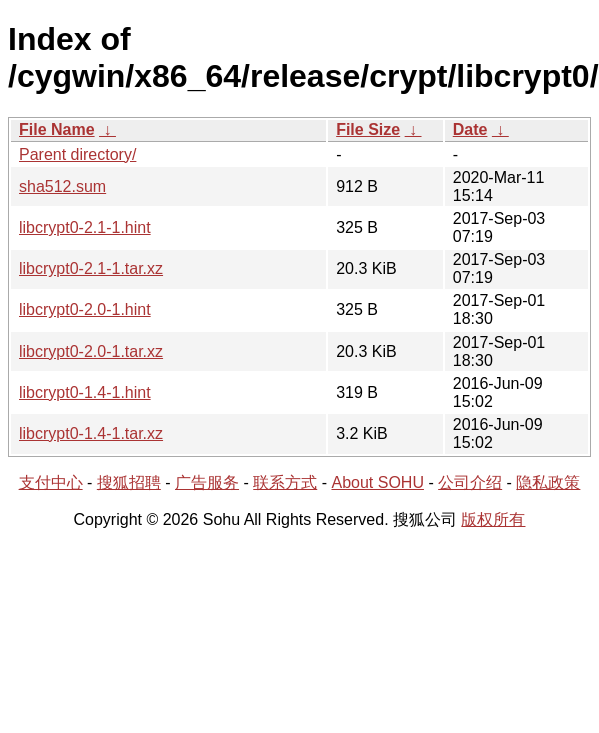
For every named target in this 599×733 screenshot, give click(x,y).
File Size (368, 129)
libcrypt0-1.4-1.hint (85, 392)
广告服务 (207, 482)
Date (470, 129)
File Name (57, 129)
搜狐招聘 (129, 482)
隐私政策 (548, 482)
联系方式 (285, 482)
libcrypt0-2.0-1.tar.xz (91, 351)
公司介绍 (470, 482)
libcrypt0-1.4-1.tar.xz (91, 433)
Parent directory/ (77, 154)
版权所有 (493, 519)
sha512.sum (62, 186)
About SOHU (377, 482)
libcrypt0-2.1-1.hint (85, 227)
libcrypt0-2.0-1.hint (85, 309)
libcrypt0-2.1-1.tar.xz (91, 268)
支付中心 (51, 482)
